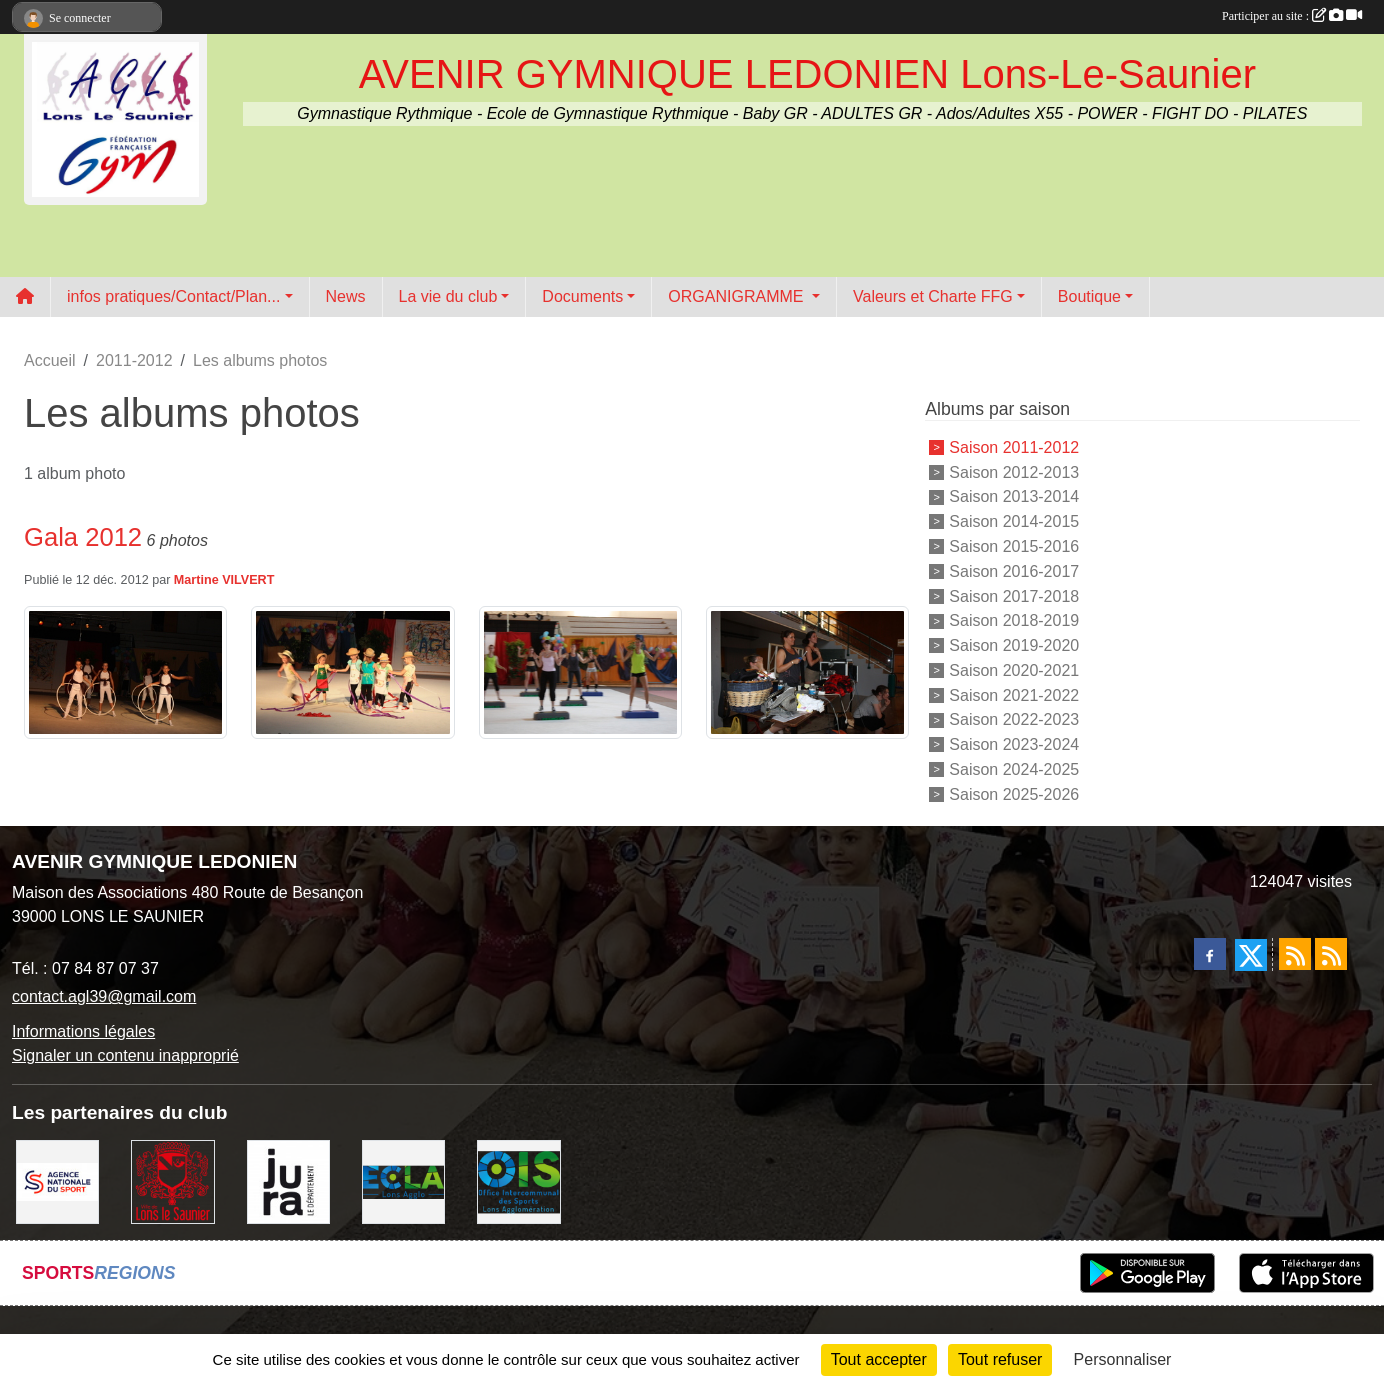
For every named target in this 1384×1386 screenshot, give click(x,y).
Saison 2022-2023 (1014, 719)
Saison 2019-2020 (1014, 645)
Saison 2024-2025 (1014, 769)
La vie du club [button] (448, 296)
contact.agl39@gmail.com (104, 996)
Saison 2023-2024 (1014, 744)
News (346, 296)
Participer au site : (1292, 16)
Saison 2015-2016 (1014, 546)
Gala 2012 (83, 537)
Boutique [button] (1089, 296)
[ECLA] (403, 1180)
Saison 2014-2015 (1014, 521)
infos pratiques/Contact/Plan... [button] (173, 296)
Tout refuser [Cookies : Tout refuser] (1000, 1359)
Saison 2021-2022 (1014, 694)
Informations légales (83, 1031)
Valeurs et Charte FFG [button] (933, 296)
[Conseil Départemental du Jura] (288, 1180)
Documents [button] (582, 296)
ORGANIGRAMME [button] (738, 296)
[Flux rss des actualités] (1295, 954)
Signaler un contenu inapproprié (125, 1055)
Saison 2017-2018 (1014, 595)
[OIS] (518, 1180)
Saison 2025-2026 (1014, 793)
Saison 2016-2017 (1014, 571)
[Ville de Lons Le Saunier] (172, 1180)
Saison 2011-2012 (1014, 447)
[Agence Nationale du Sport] (57, 1180)
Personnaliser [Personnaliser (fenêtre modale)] (1123, 1359)
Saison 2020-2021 (1014, 670)
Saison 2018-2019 (1014, 620)
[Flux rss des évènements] (1331, 954)
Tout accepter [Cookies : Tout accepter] (879, 1359)
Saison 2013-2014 (1014, 496)
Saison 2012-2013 (1014, 471)
